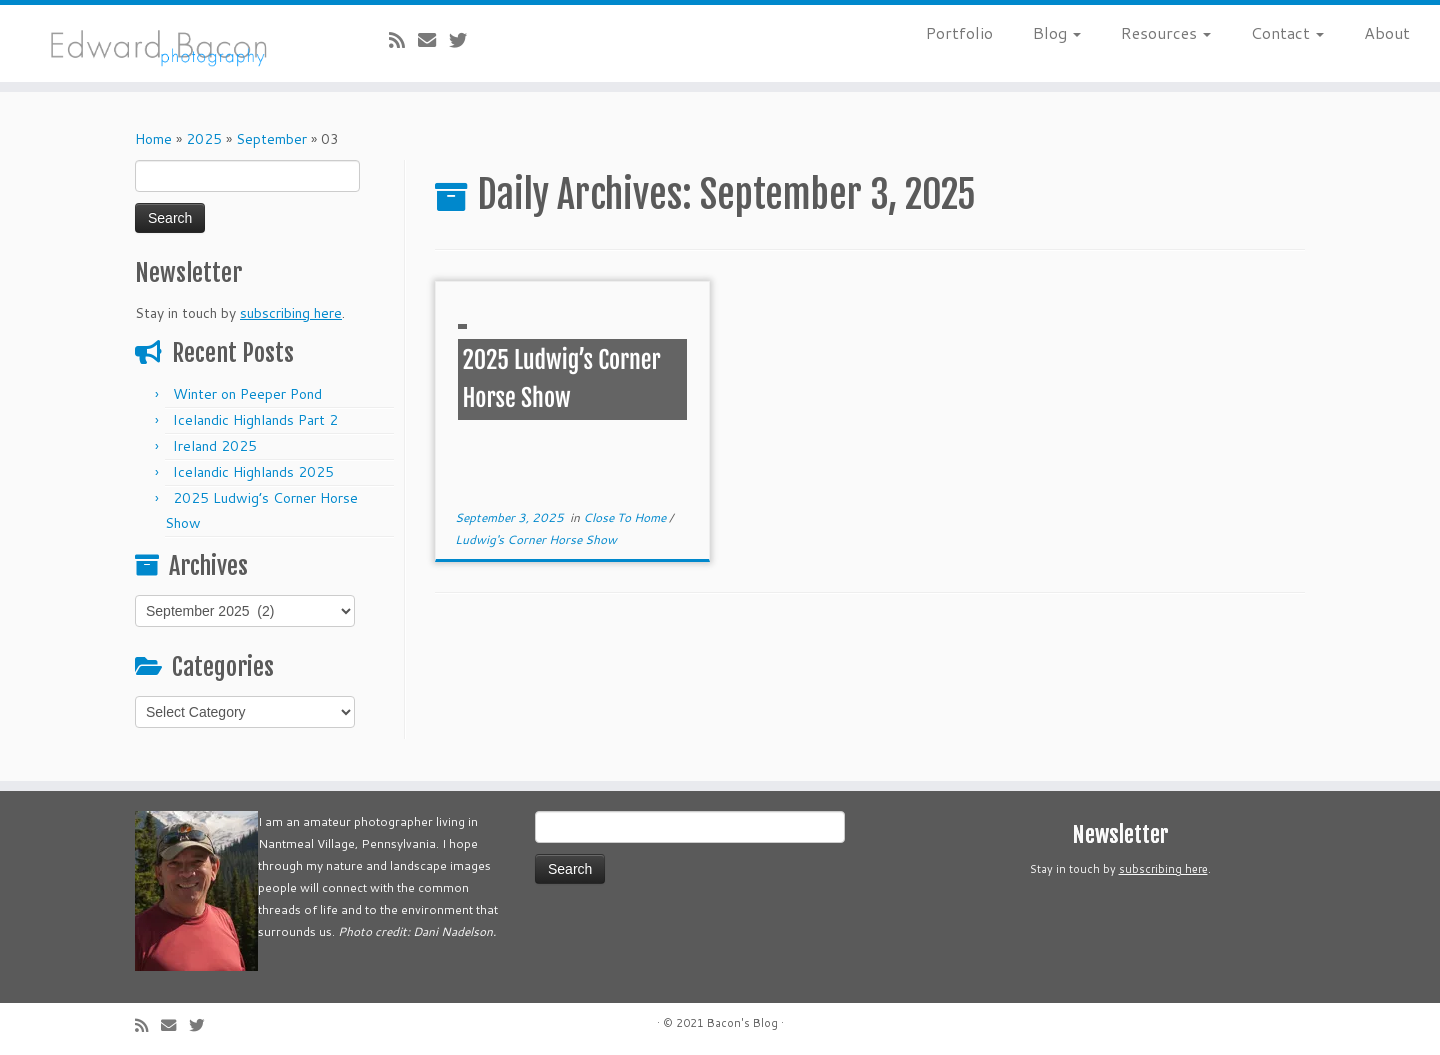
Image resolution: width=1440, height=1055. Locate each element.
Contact (1287, 32)
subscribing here (291, 313)
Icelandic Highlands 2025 (253, 472)
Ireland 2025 (215, 446)
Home (153, 139)
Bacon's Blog (742, 1023)
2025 (204, 139)
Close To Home (626, 517)
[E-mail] (433, 40)
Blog (1057, 32)
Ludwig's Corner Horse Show (536, 539)
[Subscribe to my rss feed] (403, 40)
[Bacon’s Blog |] (166, 43)
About (1387, 32)
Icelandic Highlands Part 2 (255, 420)
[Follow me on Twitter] (464, 40)
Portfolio (959, 32)
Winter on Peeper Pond (247, 394)
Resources (1166, 32)
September (271, 139)
